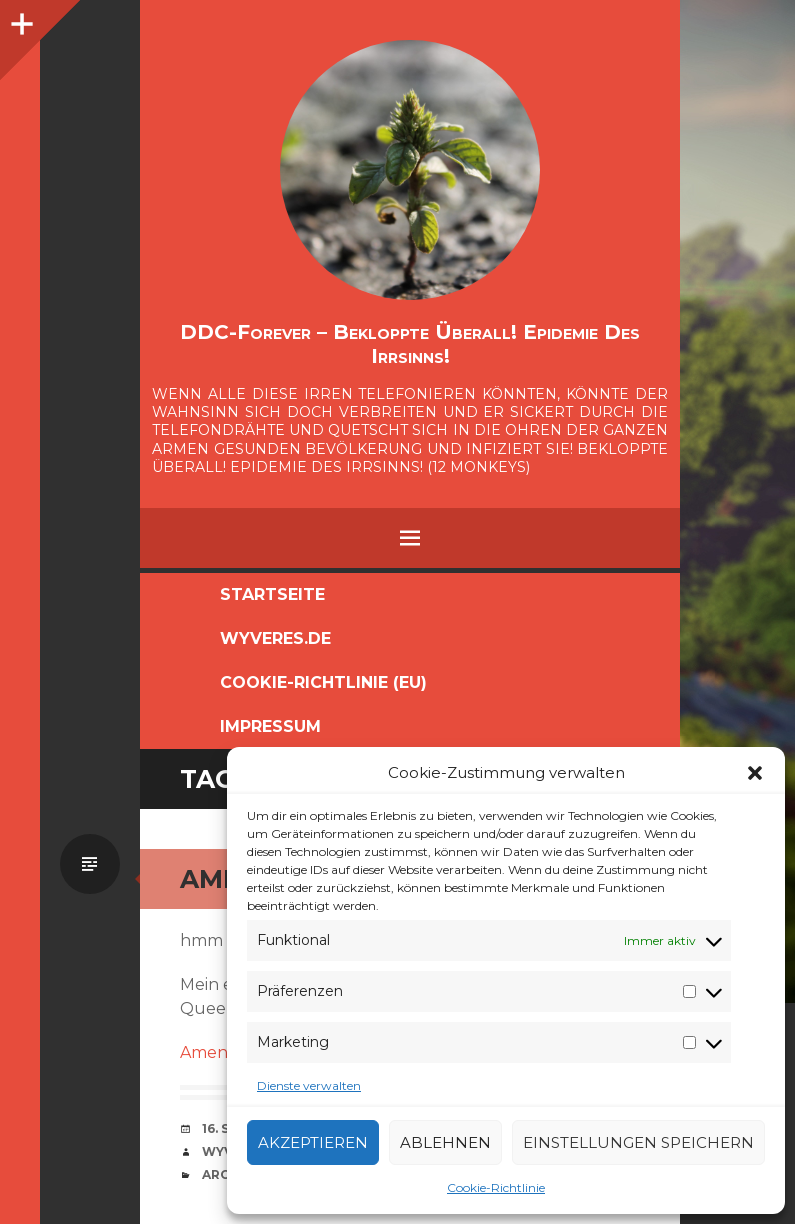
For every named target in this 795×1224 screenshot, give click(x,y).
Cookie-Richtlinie (496, 1187)
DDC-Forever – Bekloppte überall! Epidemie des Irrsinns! (410, 344)
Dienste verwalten (309, 1085)
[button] (755, 773)
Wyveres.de (275, 638)
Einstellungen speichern (638, 1142)
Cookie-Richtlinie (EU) (323, 682)
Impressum (270, 726)
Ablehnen (445, 1142)
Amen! (205, 1052)
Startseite (272, 594)
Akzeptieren (313, 1142)
